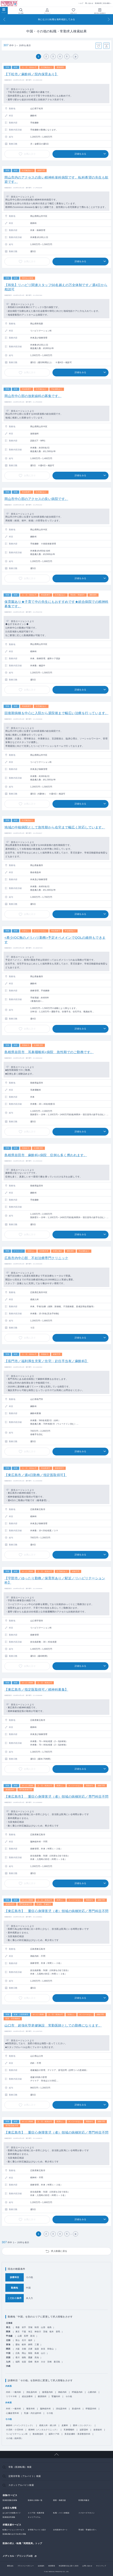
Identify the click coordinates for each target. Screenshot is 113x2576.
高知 (37, 2357)
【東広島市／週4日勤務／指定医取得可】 (35, 1475)
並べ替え (98, 44)
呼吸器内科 (77, 2392)
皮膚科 (65, 2425)
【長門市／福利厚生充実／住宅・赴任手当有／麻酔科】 (46, 1361)
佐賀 (24, 2362)
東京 (17, 2331)
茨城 (45, 2331)
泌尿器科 (84, 2429)
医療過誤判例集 (9, 2517)
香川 (17, 2357)
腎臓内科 (56, 2396)
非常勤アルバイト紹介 (37, 2530)
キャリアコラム (34, 2517)
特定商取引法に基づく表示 (68, 2566)
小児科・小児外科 (14, 2429)
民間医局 (9, 4)
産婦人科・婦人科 (47, 2425)
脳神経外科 (45, 2408)
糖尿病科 (42, 2396)
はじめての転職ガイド (12, 2513)
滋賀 (37, 2349)
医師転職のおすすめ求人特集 (14, 2534)
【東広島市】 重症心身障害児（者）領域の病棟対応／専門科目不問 (56, 1796)
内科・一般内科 (13, 2392)
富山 (17, 2340)
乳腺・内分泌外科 (32, 2413)
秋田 (37, 2327)
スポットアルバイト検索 (21, 2485)
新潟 (32, 2336)
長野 (26, 2336)
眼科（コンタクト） (83, 2425)
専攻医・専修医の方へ (87, 2530)
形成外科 (76, 2408)
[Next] (108, 19)
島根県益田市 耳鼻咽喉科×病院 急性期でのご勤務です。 (49, 1052)
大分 (43, 2362)
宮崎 (49, 2362)
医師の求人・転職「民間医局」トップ (22, 2543)
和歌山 (50, 2349)
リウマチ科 (11, 2396)
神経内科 (62, 2392)
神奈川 (38, 2331)
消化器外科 (61, 2408)
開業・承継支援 (59, 2500)
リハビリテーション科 (17, 2434)
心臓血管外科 (12, 2413)
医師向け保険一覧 (35, 2500)
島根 (37, 2353)
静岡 (30, 2344)
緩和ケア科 (54, 2434)
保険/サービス (10, 2495)
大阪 (17, 2349)
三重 (37, 2344)
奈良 (43, 2349)
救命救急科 (38, 2434)
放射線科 (97, 2429)
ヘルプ (80, 3)
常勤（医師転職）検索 (20, 2467)
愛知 (17, 2344)
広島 (17, 2353)
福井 (30, 2340)
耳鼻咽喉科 (69, 2429)
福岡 (17, 2362)
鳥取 (30, 2353)
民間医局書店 (83, 2500)
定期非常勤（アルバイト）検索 (24, 2476)
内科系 (8, 2386)
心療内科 (92, 2392)
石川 (24, 2340)
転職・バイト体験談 (61, 2513)
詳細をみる (80, 154)
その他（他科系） (14, 2438)
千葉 (24, 2331)
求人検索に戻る (59, 2251)
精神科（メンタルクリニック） (43, 2429)
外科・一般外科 (13, 2408)
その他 (69, 2396)
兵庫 (30, 2349)
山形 (43, 2327)
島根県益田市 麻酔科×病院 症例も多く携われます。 (45, 1155)
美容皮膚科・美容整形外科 (77, 2434)
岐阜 (24, 2344)
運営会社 (10, 2566)
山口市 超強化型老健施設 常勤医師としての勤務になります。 (53, 2025)
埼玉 (30, 2331)
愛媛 (30, 2357)
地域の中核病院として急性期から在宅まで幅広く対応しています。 (54, 827)
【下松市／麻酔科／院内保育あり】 (31, 74)
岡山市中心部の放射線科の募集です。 (33, 396)
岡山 (24, 2353)
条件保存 (106, 44)
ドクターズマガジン (86, 2513)
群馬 (58, 2331)
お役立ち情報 (10, 2508)
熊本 (37, 2362)
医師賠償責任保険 (10, 2500)
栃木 (52, 2331)
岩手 (24, 2327)
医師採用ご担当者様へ (103, 3)
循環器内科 (47, 2392)
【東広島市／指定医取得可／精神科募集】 (36, 1689)
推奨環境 (51, 2566)
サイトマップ (101, 2566)
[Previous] (4, 19)
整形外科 (30, 2408)
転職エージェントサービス (13, 2530)
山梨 (20, 2336)
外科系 (8, 2402)
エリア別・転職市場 (36, 2513)
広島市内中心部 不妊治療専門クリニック (36, 1258)
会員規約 (41, 2566)
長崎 (30, 2362)
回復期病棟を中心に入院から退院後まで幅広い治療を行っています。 (56, 713)
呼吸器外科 (91, 2408)
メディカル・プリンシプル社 (18, 2556)
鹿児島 (57, 2362)
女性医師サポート (60, 2530)
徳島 (24, 2357)
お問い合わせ (87, 2566)
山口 (43, 2353)
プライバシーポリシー (26, 2566)
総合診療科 (27, 2396)
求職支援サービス (12, 2524)
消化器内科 (31, 2392)
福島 (49, 2327)
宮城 (30, 2327)
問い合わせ (89, 3)
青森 (17, 2327)
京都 (24, 2349)
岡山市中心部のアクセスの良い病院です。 (36, 499)
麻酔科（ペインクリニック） (20, 2425)
